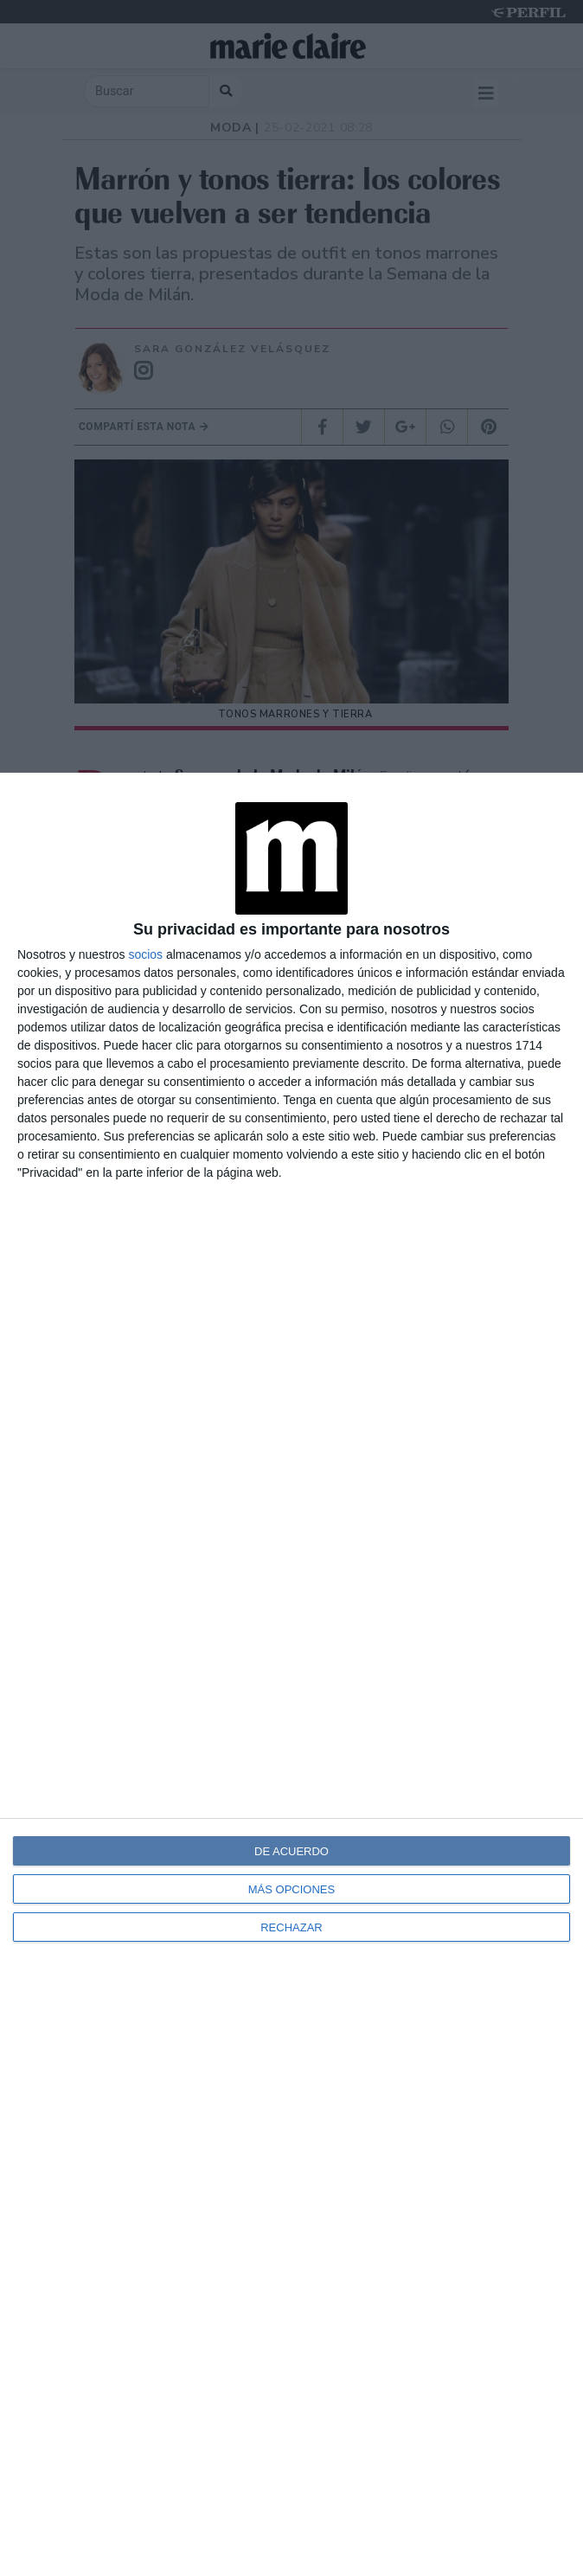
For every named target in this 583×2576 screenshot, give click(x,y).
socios (145, 954)
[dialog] (291, 1674)
